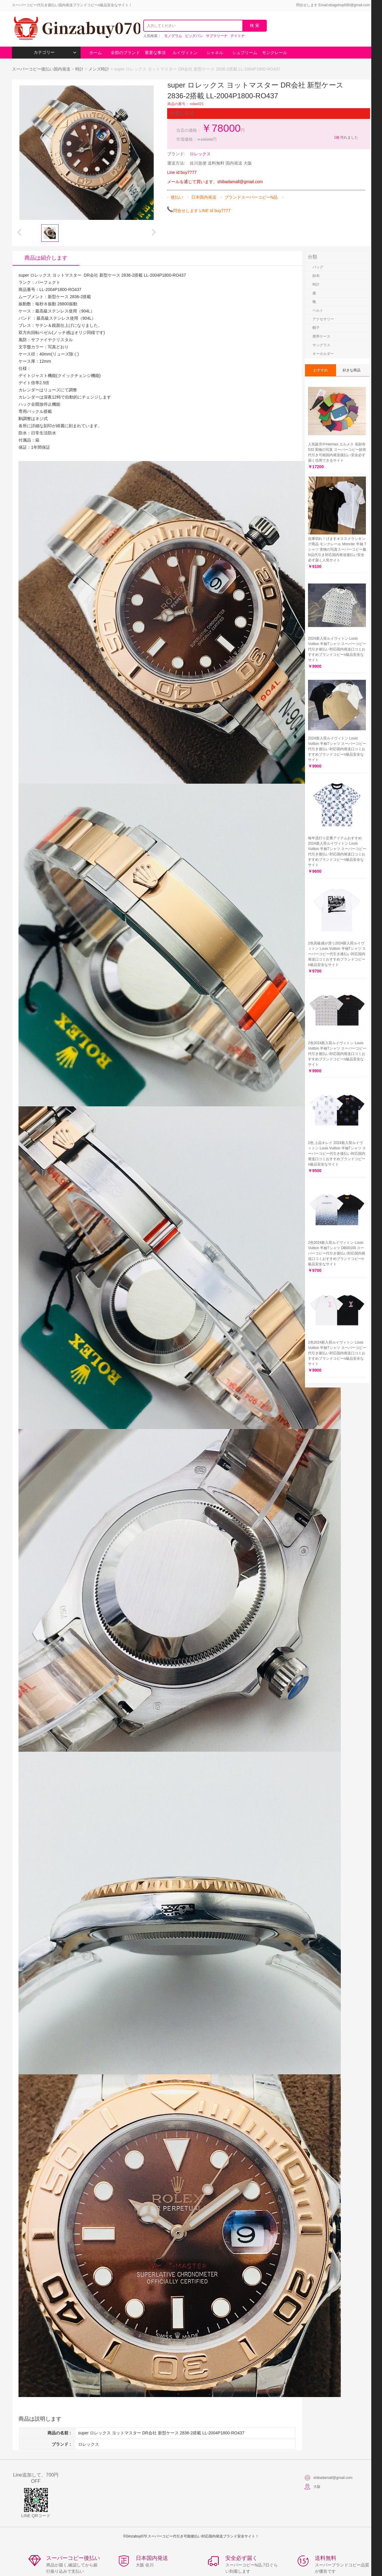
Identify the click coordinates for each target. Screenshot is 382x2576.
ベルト (317, 310)
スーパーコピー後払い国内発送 (42, 69)
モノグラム (173, 36)
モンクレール (274, 52)
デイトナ (237, 36)
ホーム (95, 52)
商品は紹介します (45, 258)
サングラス (321, 345)
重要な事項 (155, 52)
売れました (345, 137)
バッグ (317, 267)
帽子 (316, 328)
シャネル (215, 52)
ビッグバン (194, 36)
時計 (79, 69)
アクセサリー (323, 319)
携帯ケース (321, 336)
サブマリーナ (216, 36)
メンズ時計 (98, 69)
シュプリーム (244, 52)
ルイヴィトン (185, 52)
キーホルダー (323, 354)
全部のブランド (125, 52)
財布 (316, 276)
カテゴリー (55, 52)
